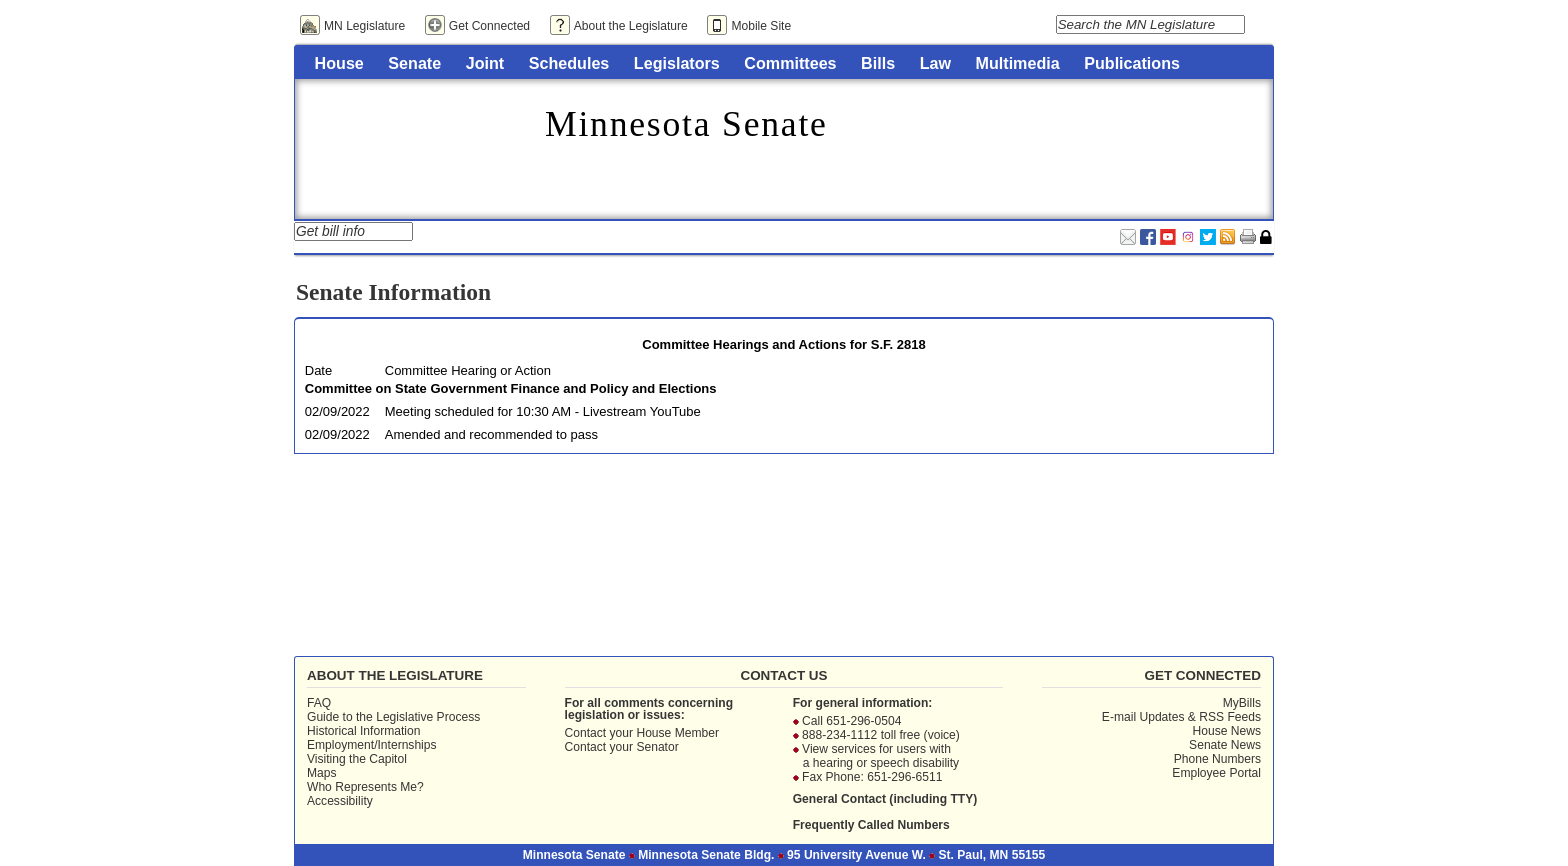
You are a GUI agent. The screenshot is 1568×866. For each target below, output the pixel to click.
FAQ (319, 703)
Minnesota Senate (686, 124)
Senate (414, 63)
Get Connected (489, 26)
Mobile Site (761, 26)
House (339, 63)
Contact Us (783, 675)
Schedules (569, 63)
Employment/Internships (372, 745)
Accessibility (340, 801)
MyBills (1242, 703)
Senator (657, 747)
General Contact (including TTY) (885, 799)
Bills (878, 63)
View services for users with (876, 749)
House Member (677, 733)
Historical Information (363, 731)
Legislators (677, 63)
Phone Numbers (1217, 759)
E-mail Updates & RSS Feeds (1181, 717)
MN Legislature (364, 26)
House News (1226, 731)
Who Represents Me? (365, 787)
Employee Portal (1216, 773)
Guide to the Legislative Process (393, 717)
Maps (322, 773)
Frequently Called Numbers (871, 825)
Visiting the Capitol (357, 759)
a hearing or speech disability (881, 763)
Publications (1132, 63)
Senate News (1225, 745)
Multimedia (1018, 63)
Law (935, 63)
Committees (790, 63)
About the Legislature (631, 26)
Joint (485, 63)
